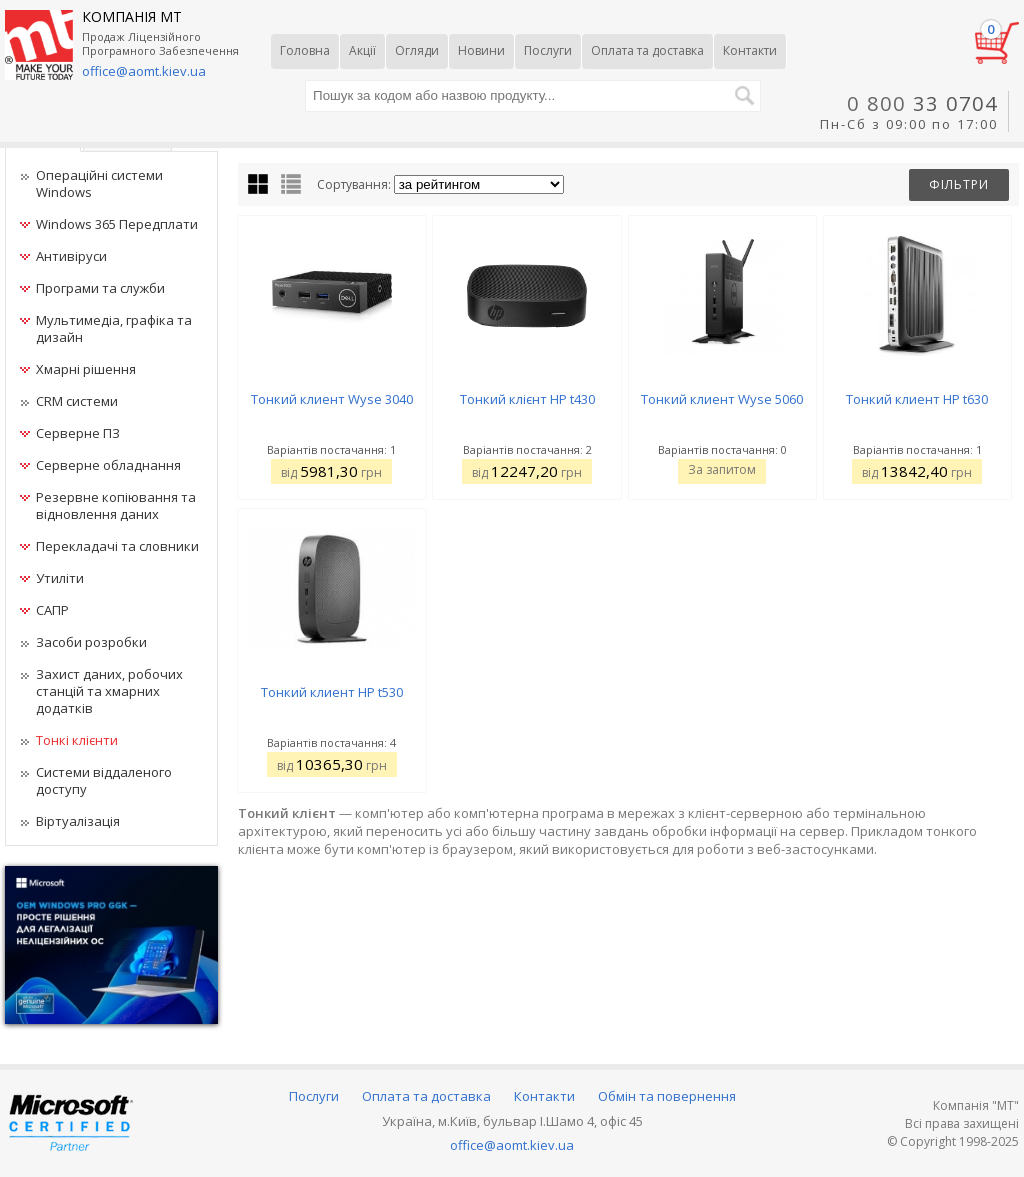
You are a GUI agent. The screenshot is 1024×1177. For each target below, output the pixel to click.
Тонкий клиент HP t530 (332, 692)
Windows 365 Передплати (117, 224)
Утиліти (60, 578)
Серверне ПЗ (78, 433)
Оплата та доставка (647, 50)
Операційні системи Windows (99, 183)
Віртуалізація (78, 821)
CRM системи (77, 401)
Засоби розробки (91, 642)
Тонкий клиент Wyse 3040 (332, 399)
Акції (362, 50)
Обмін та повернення (667, 1096)
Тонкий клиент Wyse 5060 (722, 399)
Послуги (548, 50)
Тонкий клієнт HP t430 (527, 399)
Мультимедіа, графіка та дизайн (114, 328)
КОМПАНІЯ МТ (132, 16)
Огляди (417, 50)
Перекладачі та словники (117, 546)
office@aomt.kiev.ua (512, 1145)
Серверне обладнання (108, 465)
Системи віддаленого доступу (104, 780)
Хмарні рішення (86, 369)
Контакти (750, 50)
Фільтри (959, 184)
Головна (305, 50)
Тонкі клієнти (77, 740)
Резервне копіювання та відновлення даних (116, 505)
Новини (481, 50)
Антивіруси (71, 256)
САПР (52, 610)
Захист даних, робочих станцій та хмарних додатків (109, 691)
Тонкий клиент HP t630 (917, 399)
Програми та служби (100, 288)
